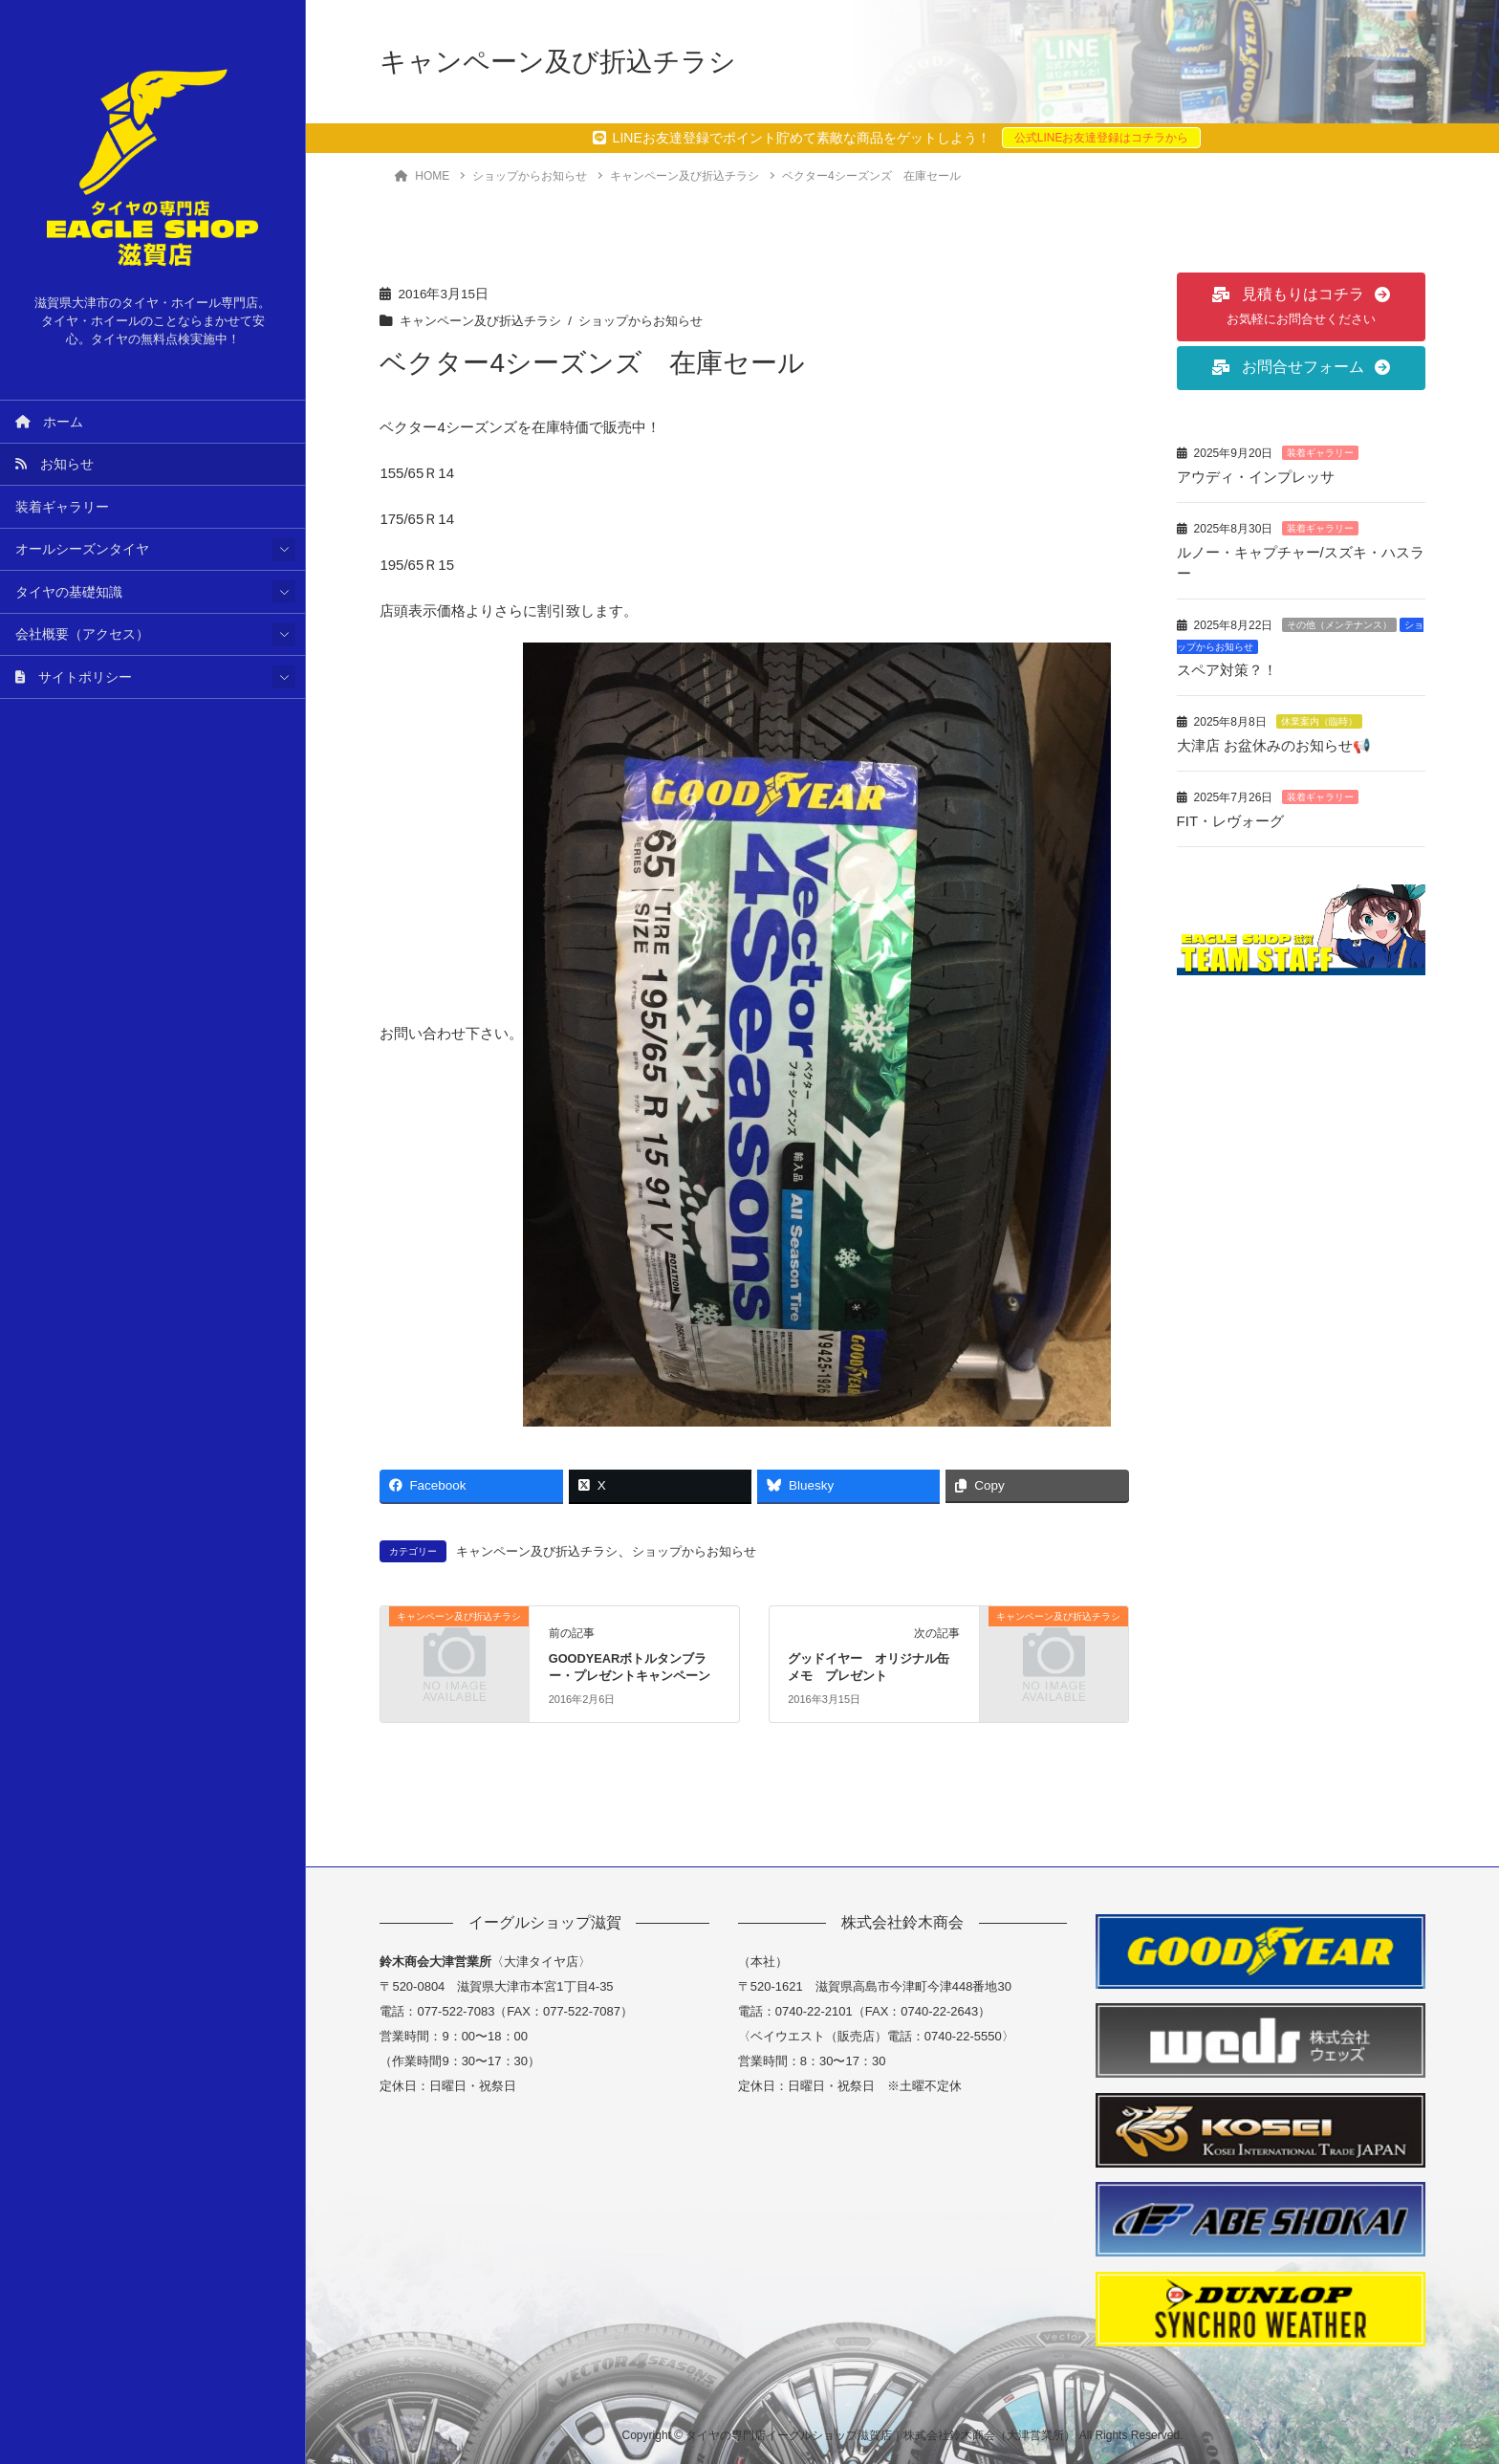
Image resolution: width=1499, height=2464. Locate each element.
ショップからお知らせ (658, 321)
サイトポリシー (73, 677)
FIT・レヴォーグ (1231, 816)
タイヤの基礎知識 (68, 592)
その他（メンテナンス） (1339, 622)
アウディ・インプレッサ (1256, 477)
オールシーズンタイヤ (82, 549)
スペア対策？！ (1227, 667)
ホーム (49, 422)
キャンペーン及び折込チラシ (487, 321)
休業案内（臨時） (1319, 717)
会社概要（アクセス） (82, 634)
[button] (1301, 307)
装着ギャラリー (62, 507)
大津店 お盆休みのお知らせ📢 (1283, 741)
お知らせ (54, 464)
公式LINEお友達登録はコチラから (1101, 137)
